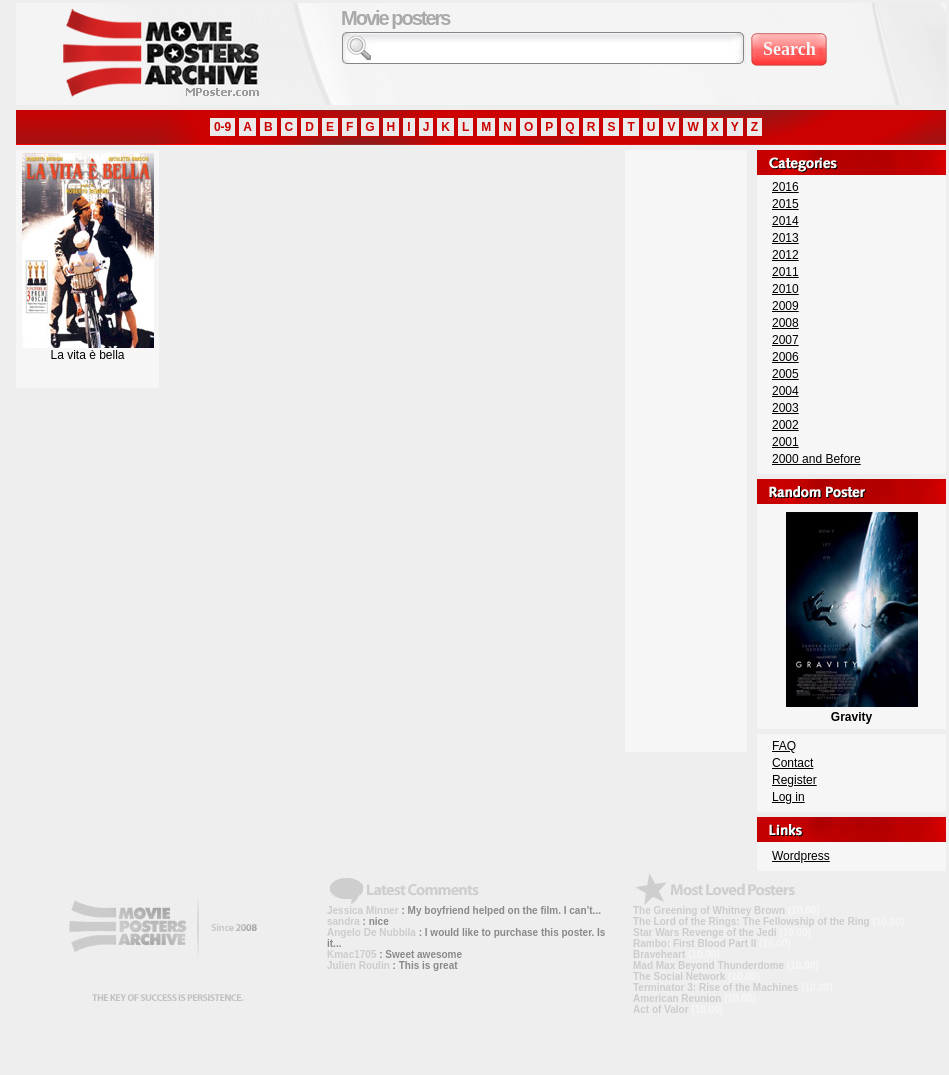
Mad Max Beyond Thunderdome (708, 965)
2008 (785, 323)
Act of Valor (661, 1009)
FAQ (784, 746)
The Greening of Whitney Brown (709, 910)
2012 (785, 255)
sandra (343, 921)
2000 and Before (816, 459)
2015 (785, 204)
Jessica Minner (363, 910)
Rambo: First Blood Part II (694, 943)
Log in (788, 797)
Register (794, 780)
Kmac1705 (351, 954)
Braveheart (659, 954)
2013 (785, 238)
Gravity (852, 710)
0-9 (222, 127)
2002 (785, 425)
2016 (785, 187)
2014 (785, 221)
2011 (785, 272)
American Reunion (677, 998)
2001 (785, 442)
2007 (785, 340)
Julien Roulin (358, 965)
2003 (785, 408)
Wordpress (801, 856)
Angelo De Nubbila (371, 932)
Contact (792, 763)
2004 (785, 391)
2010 (785, 289)
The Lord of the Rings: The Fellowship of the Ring (751, 921)
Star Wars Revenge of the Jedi (705, 932)
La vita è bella (88, 349)
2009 (785, 306)
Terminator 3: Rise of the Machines (715, 987)
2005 (785, 374)
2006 (785, 357)
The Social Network (679, 976)
